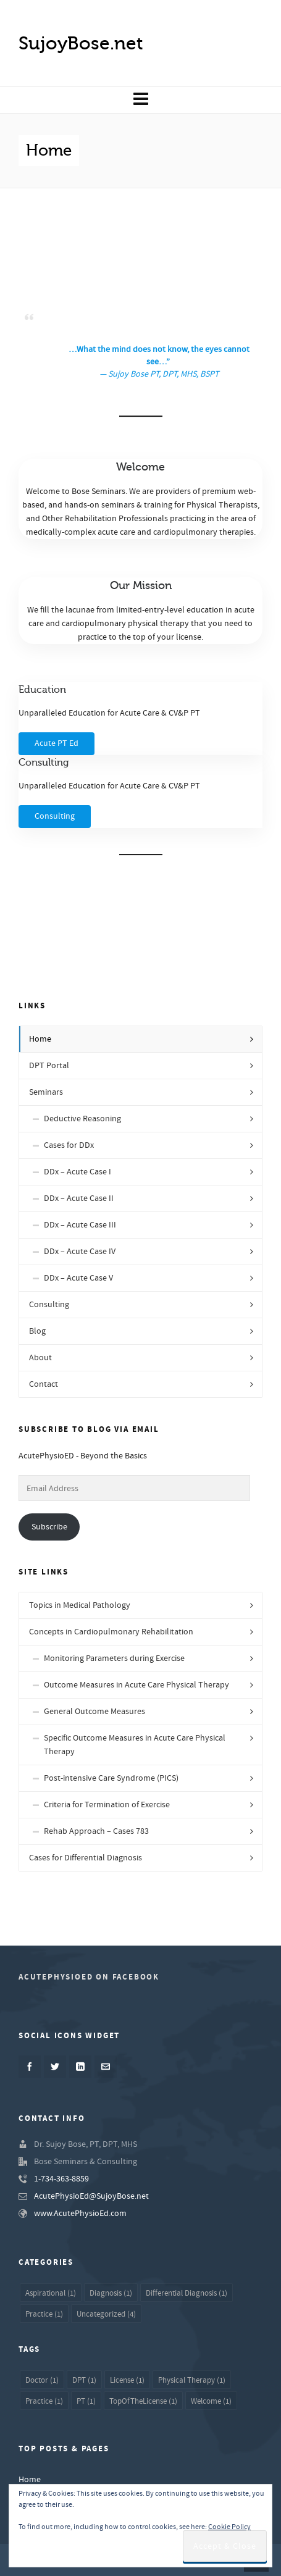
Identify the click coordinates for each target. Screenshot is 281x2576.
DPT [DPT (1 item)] (84, 2380)
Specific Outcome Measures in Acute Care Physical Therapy (134, 1745)
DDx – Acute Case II (79, 1198)
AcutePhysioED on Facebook (89, 1977)
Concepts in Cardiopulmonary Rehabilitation (111, 1631)
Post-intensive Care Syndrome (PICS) (111, 1778)
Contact (43, 1384)
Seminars (46, 1092)
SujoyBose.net (81, 43)
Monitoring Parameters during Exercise (114, 1658)
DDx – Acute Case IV (79, 1251)
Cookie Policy (229, 2527)
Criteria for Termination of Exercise (107, 1804)
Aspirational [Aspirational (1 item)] (50, 2293)
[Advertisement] (141, 258)
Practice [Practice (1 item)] (44, 2314)
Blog (37, 1331)
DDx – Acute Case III (80, 1225)
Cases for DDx (69, 1145)
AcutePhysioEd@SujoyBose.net (91, 2196)
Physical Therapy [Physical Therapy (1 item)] (191, 2380)
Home (40, 1039)
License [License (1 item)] (127, 2380)
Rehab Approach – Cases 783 (96, 1831)
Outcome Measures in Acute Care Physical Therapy (136, 1685)
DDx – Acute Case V (78, 1278)
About (40, 1357)
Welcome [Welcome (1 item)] (211, 2401)
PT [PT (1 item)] (86, 2401)
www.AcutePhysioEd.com (80, 2213)
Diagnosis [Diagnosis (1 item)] (111, 2293)
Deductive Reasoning (82, 1118)
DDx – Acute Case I (77, 1171)
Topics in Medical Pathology (79, 1605)
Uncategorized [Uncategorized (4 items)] (106, 2314)
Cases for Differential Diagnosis (85, 1857)
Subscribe (49, 1527)
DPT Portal (49, 1065)
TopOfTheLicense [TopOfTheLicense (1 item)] (143, 2401)
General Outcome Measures (94, 1711)
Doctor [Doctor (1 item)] (42, 2380)
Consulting (49, 1304)
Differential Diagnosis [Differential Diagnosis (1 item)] (186, 2293)
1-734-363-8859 (61, 2179)
